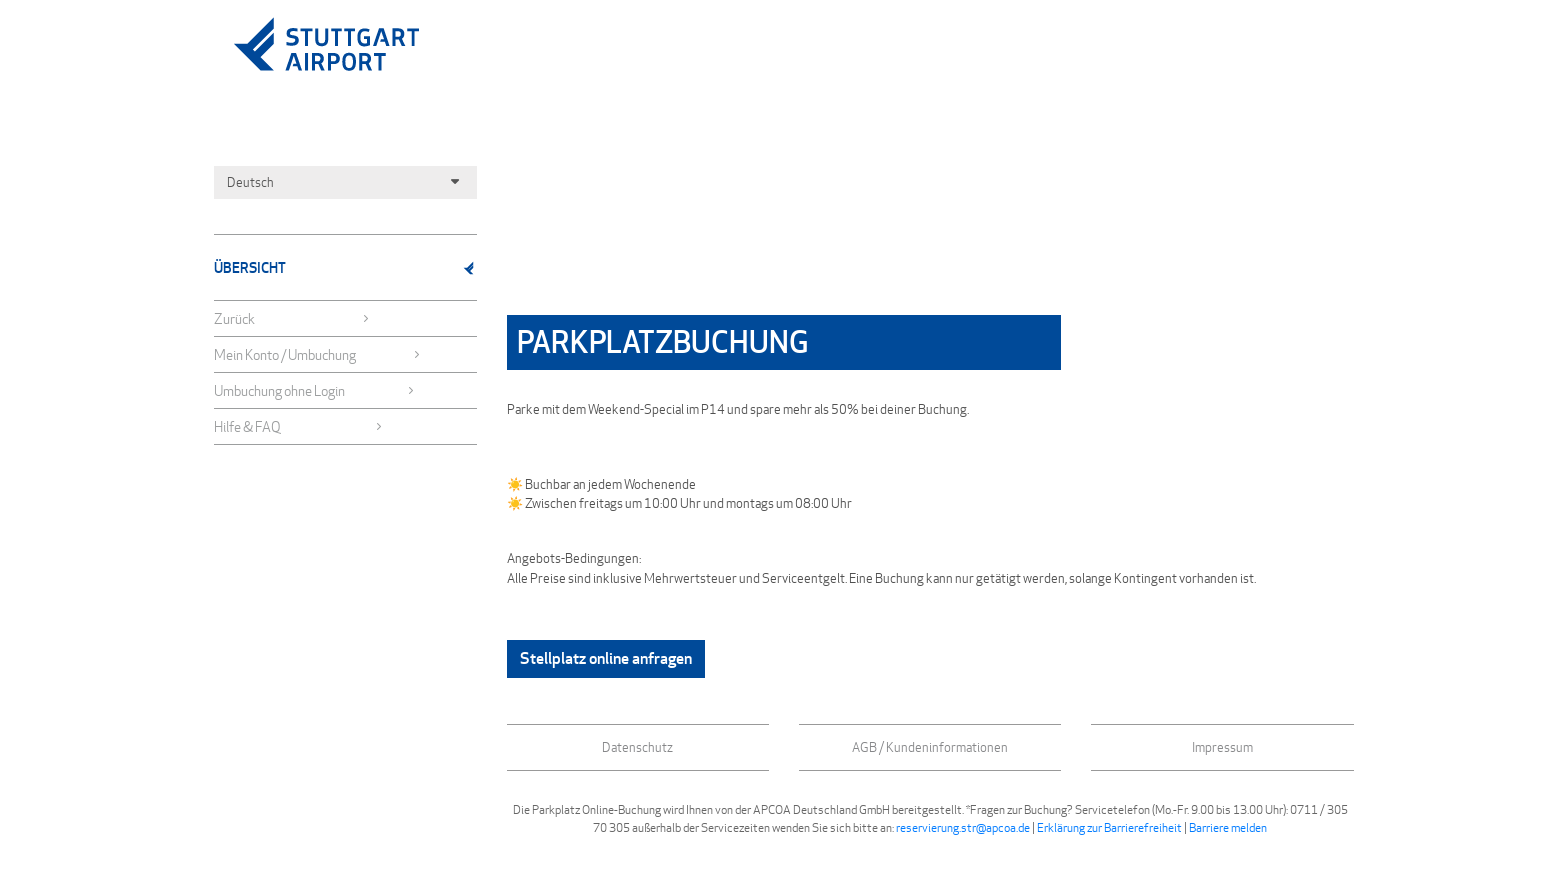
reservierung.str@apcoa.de (963, 827)
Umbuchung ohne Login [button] (315, 390)
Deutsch (345, 182)
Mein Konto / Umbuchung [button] (317, 354)
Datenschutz (637, 747)
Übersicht (345, 267)
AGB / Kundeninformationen (930, 747)
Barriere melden (1228, 827)
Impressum (1222, 747)
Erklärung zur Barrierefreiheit (1109, 827)
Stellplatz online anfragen (606, 658)
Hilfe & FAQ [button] (299, 426)
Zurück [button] (292, 318)
